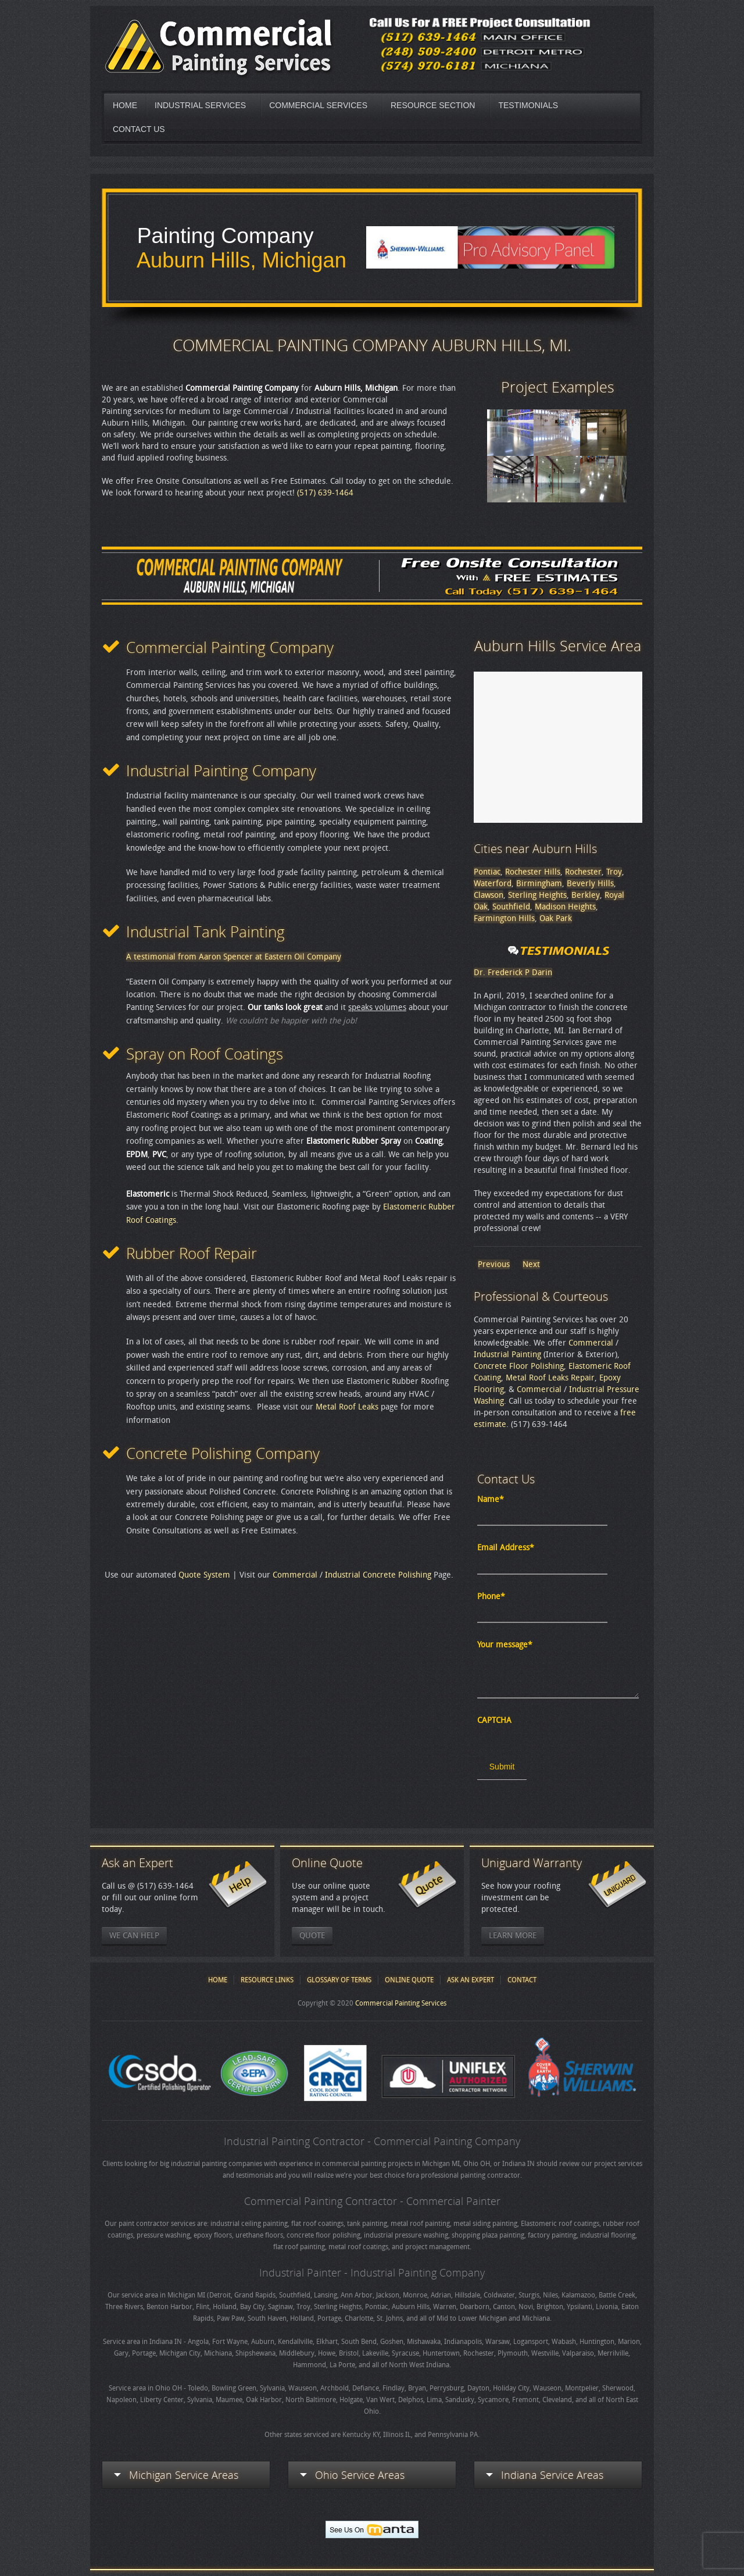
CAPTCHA (494, 1720)
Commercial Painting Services (400, 2003)
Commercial (295, 1575)
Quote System (204, 1575)
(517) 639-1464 (325, 493)
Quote (312, 1935)
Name (490, 1499)
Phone (491, 1596)
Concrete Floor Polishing (519, 1366)
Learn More (512, 1935)
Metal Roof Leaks (347, 1407)
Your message (504, 1645)
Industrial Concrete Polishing (378, 1575)
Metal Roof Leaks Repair (550, 1378)
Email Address (505, 1548)
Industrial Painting (507, 1355)
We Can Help (134, 1935)
